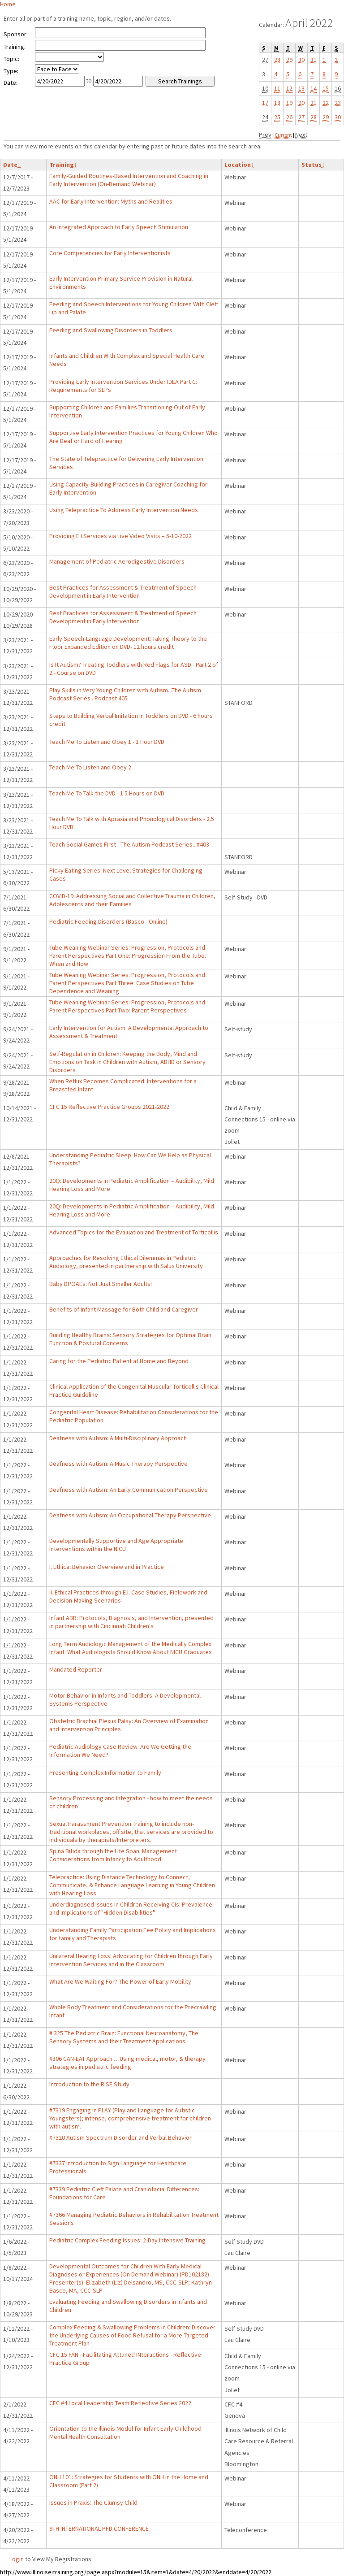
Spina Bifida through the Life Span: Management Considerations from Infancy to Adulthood (113, 1855)
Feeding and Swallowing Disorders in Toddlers (110, 330)
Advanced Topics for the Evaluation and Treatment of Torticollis (133, 1232)
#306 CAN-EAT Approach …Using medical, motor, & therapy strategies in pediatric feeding (127, 2063)
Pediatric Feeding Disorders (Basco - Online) (108, 921)
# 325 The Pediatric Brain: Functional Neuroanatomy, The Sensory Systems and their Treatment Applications (123, 2037)
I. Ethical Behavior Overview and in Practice (106, 1567)
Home (8, 4)
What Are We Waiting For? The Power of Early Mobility (120, 1981)
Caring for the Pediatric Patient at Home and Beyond (119, 1361)
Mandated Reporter (75, 1669)
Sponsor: (16, 34)
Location (239, 165)
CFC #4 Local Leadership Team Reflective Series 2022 (120, 2403)
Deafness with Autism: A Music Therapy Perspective (118, 1464)
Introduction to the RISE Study (89, 2084)
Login (16, 2559)
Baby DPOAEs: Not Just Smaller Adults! (100, 1284)
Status (313, 165)
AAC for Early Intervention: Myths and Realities (110, 201)
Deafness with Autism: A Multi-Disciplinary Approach (118, 1438)
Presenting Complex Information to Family (105, 1772)
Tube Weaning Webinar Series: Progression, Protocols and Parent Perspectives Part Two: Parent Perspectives (127, 1006)
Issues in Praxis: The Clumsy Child (93, 2502)
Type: (11, 71)
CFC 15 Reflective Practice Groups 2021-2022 (109, 1107)
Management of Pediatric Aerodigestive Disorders (117, 561)
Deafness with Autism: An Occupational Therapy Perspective (130, 1515)
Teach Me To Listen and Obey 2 (90, 767)
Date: (10, 82)
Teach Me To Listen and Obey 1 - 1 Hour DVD (106, 742)
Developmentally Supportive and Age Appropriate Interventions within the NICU (116, 1545)
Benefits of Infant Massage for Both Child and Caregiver (123, 1309)
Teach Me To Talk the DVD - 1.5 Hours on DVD (106, 793)
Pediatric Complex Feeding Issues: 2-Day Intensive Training (127, 2240)
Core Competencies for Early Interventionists (110, 253)
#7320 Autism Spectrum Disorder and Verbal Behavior (120, 2137)
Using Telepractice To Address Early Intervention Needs (123, 510)
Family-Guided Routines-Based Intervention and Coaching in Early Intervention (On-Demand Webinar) (128, 180)
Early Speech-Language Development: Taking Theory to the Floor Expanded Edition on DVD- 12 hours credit (128, 642)
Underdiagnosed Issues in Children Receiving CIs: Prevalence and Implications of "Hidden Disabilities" (130, 1908)
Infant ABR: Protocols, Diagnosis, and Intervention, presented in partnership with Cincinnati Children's (131, 1622)
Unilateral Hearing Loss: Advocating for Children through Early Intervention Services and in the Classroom (131, 1960)
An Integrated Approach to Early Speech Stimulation (118, 227)
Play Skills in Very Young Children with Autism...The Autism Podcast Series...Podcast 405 (125, 694)
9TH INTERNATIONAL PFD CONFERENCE (99, 2528)
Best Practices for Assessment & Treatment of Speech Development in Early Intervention (123, 591)
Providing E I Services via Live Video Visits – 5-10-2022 (120, 536)
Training (63, 165)
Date (12, 165)
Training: (15, 47)
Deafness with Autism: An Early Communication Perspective (128, 1490)
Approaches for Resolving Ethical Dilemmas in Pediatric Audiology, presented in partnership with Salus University (126, 1262)
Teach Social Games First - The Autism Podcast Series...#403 (129, 844)
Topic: (11, 59)
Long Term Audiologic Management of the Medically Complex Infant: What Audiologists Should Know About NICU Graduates (130, 1648)
